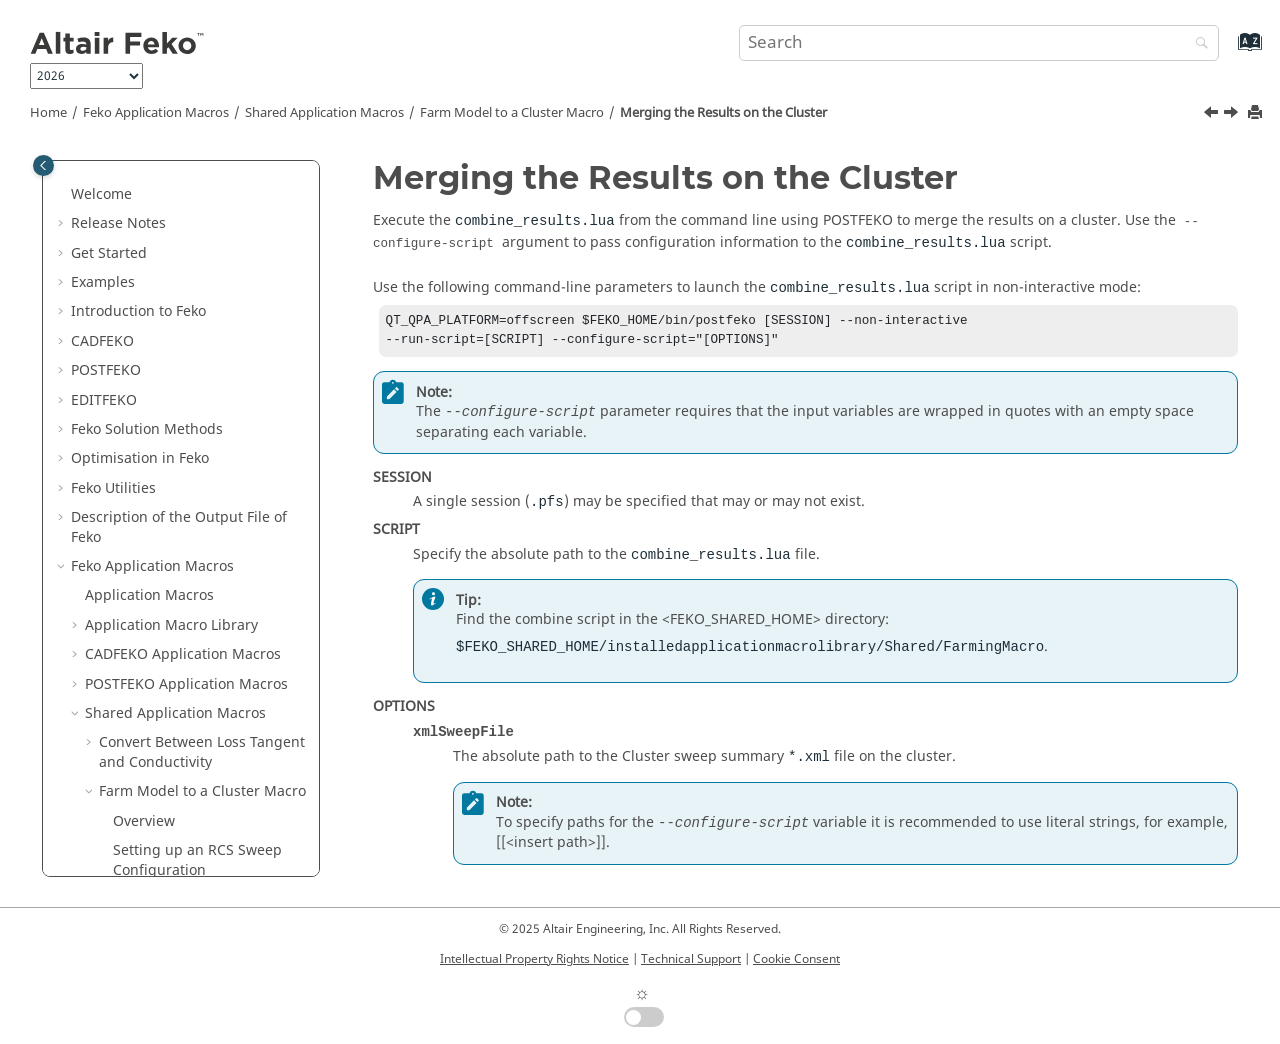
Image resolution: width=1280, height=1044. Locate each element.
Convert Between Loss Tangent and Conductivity (202, 368)
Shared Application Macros (324, 113)
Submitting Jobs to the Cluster (188, 574)
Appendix (103, 838)
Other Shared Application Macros (184, 751)
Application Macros (156, 113)
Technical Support (691, 959)
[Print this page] (1257, 113)
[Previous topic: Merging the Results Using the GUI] (1213, 115)
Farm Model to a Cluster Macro (512, 113)
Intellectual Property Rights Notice (534, 959)
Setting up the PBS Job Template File (188, 525)
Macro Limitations (173, 711)
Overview (144, 437)
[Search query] (979, 43)
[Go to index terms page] (1228, 51)
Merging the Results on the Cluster (723, 113)
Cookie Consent (796, 959)
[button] (63, 183)
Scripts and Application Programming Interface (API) (168, 799)
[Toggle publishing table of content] (43, 165)
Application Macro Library (171, 241)
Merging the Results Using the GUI (203, 623)
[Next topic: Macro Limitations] (1233, 115)
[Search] (1197, 44)
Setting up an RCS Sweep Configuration (197, 476)
